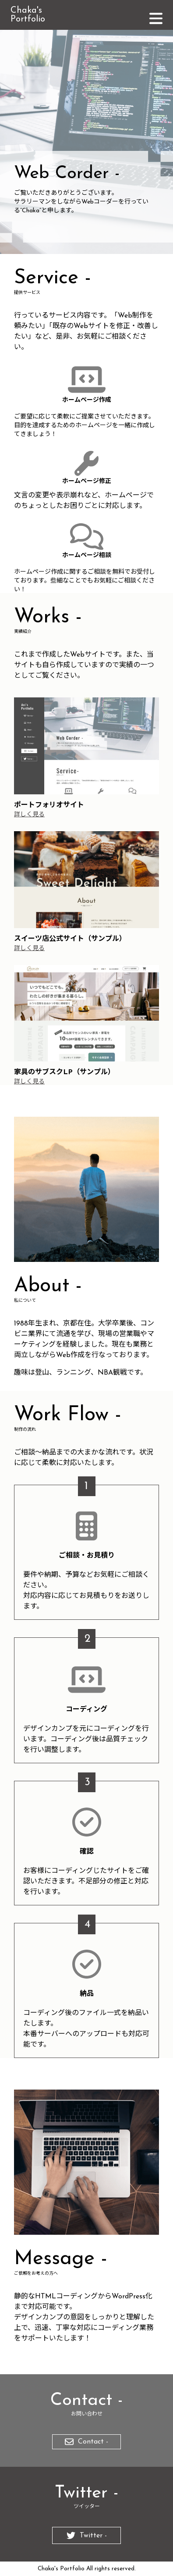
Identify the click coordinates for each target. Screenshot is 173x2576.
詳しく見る (29, 814)
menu (157, 18)
